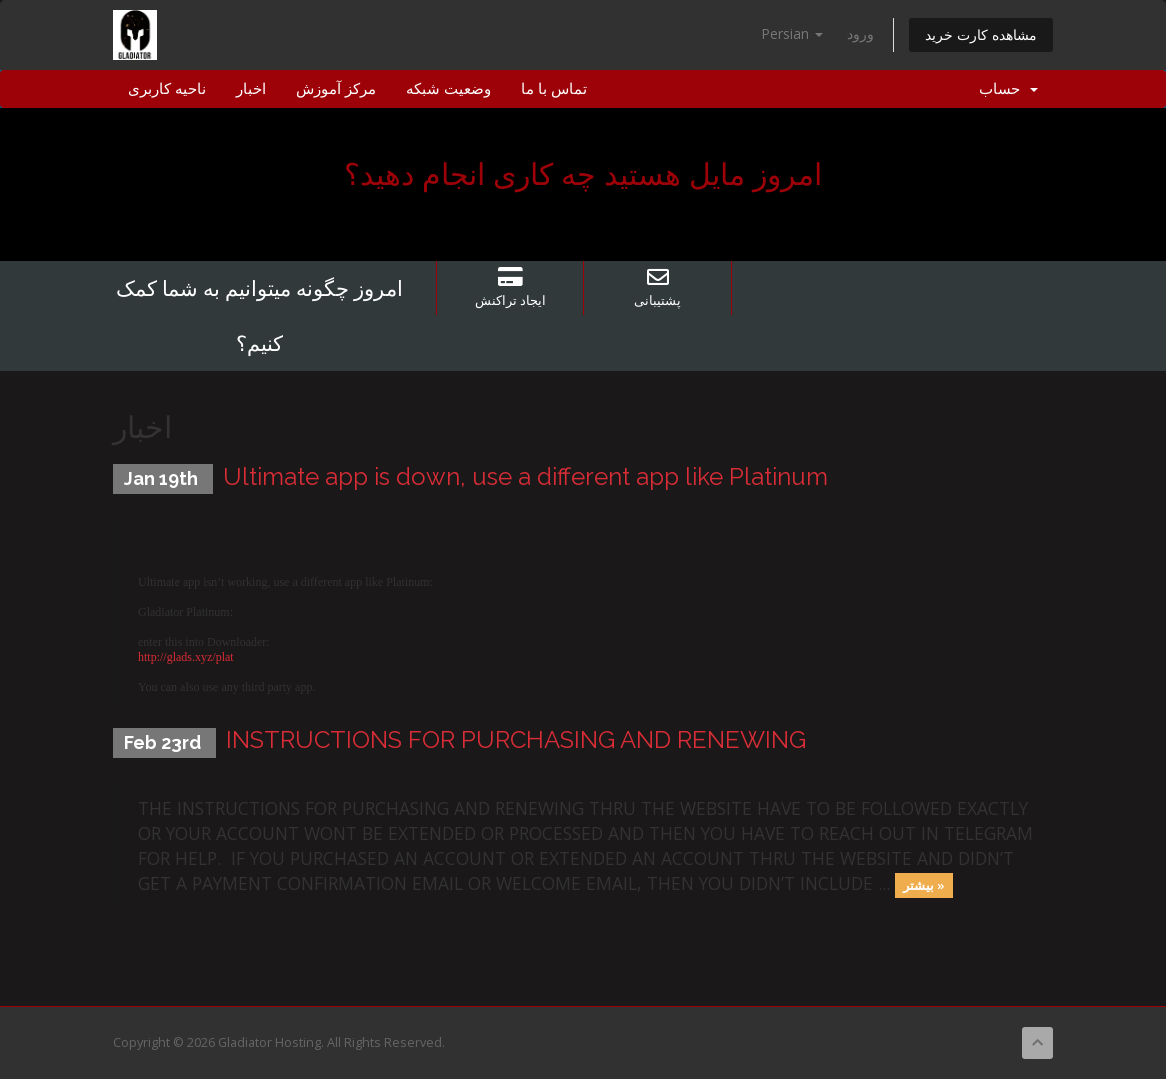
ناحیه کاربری (167, 89)
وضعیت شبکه (448, 89)
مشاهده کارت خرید (981, 34)
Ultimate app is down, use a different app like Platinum (525, 476)
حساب (1008, 89)
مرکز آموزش (336, 89)
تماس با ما (554, 89)
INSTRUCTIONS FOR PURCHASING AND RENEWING (516, 739)
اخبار (251, 89)
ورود (860, 33)
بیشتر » (924, 885)
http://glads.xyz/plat (186, 657)
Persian (792, 33)
